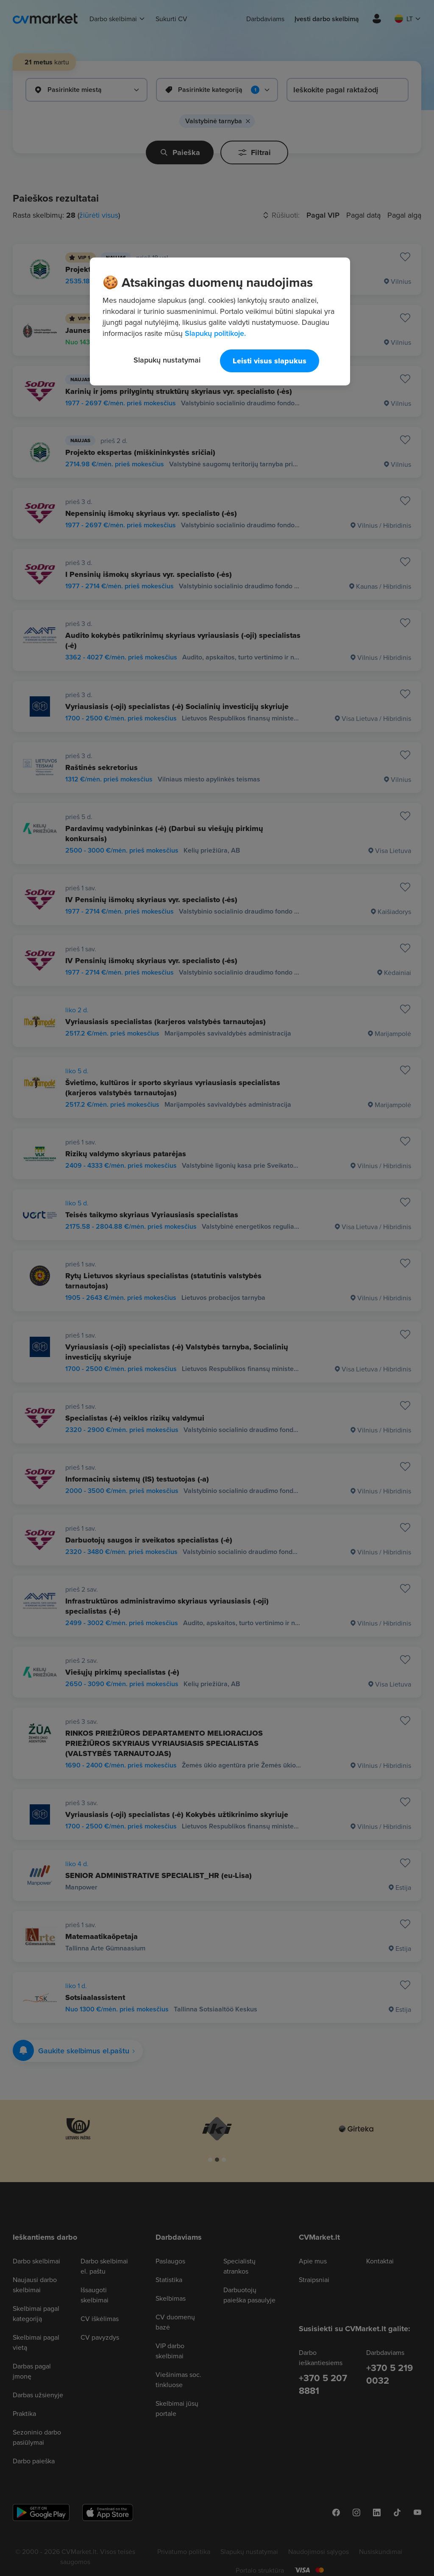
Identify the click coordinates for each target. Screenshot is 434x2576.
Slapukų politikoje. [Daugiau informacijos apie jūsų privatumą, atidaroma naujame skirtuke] (215, 333)
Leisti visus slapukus (269, 360)
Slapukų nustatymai (167, 360)
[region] (220, 321)
